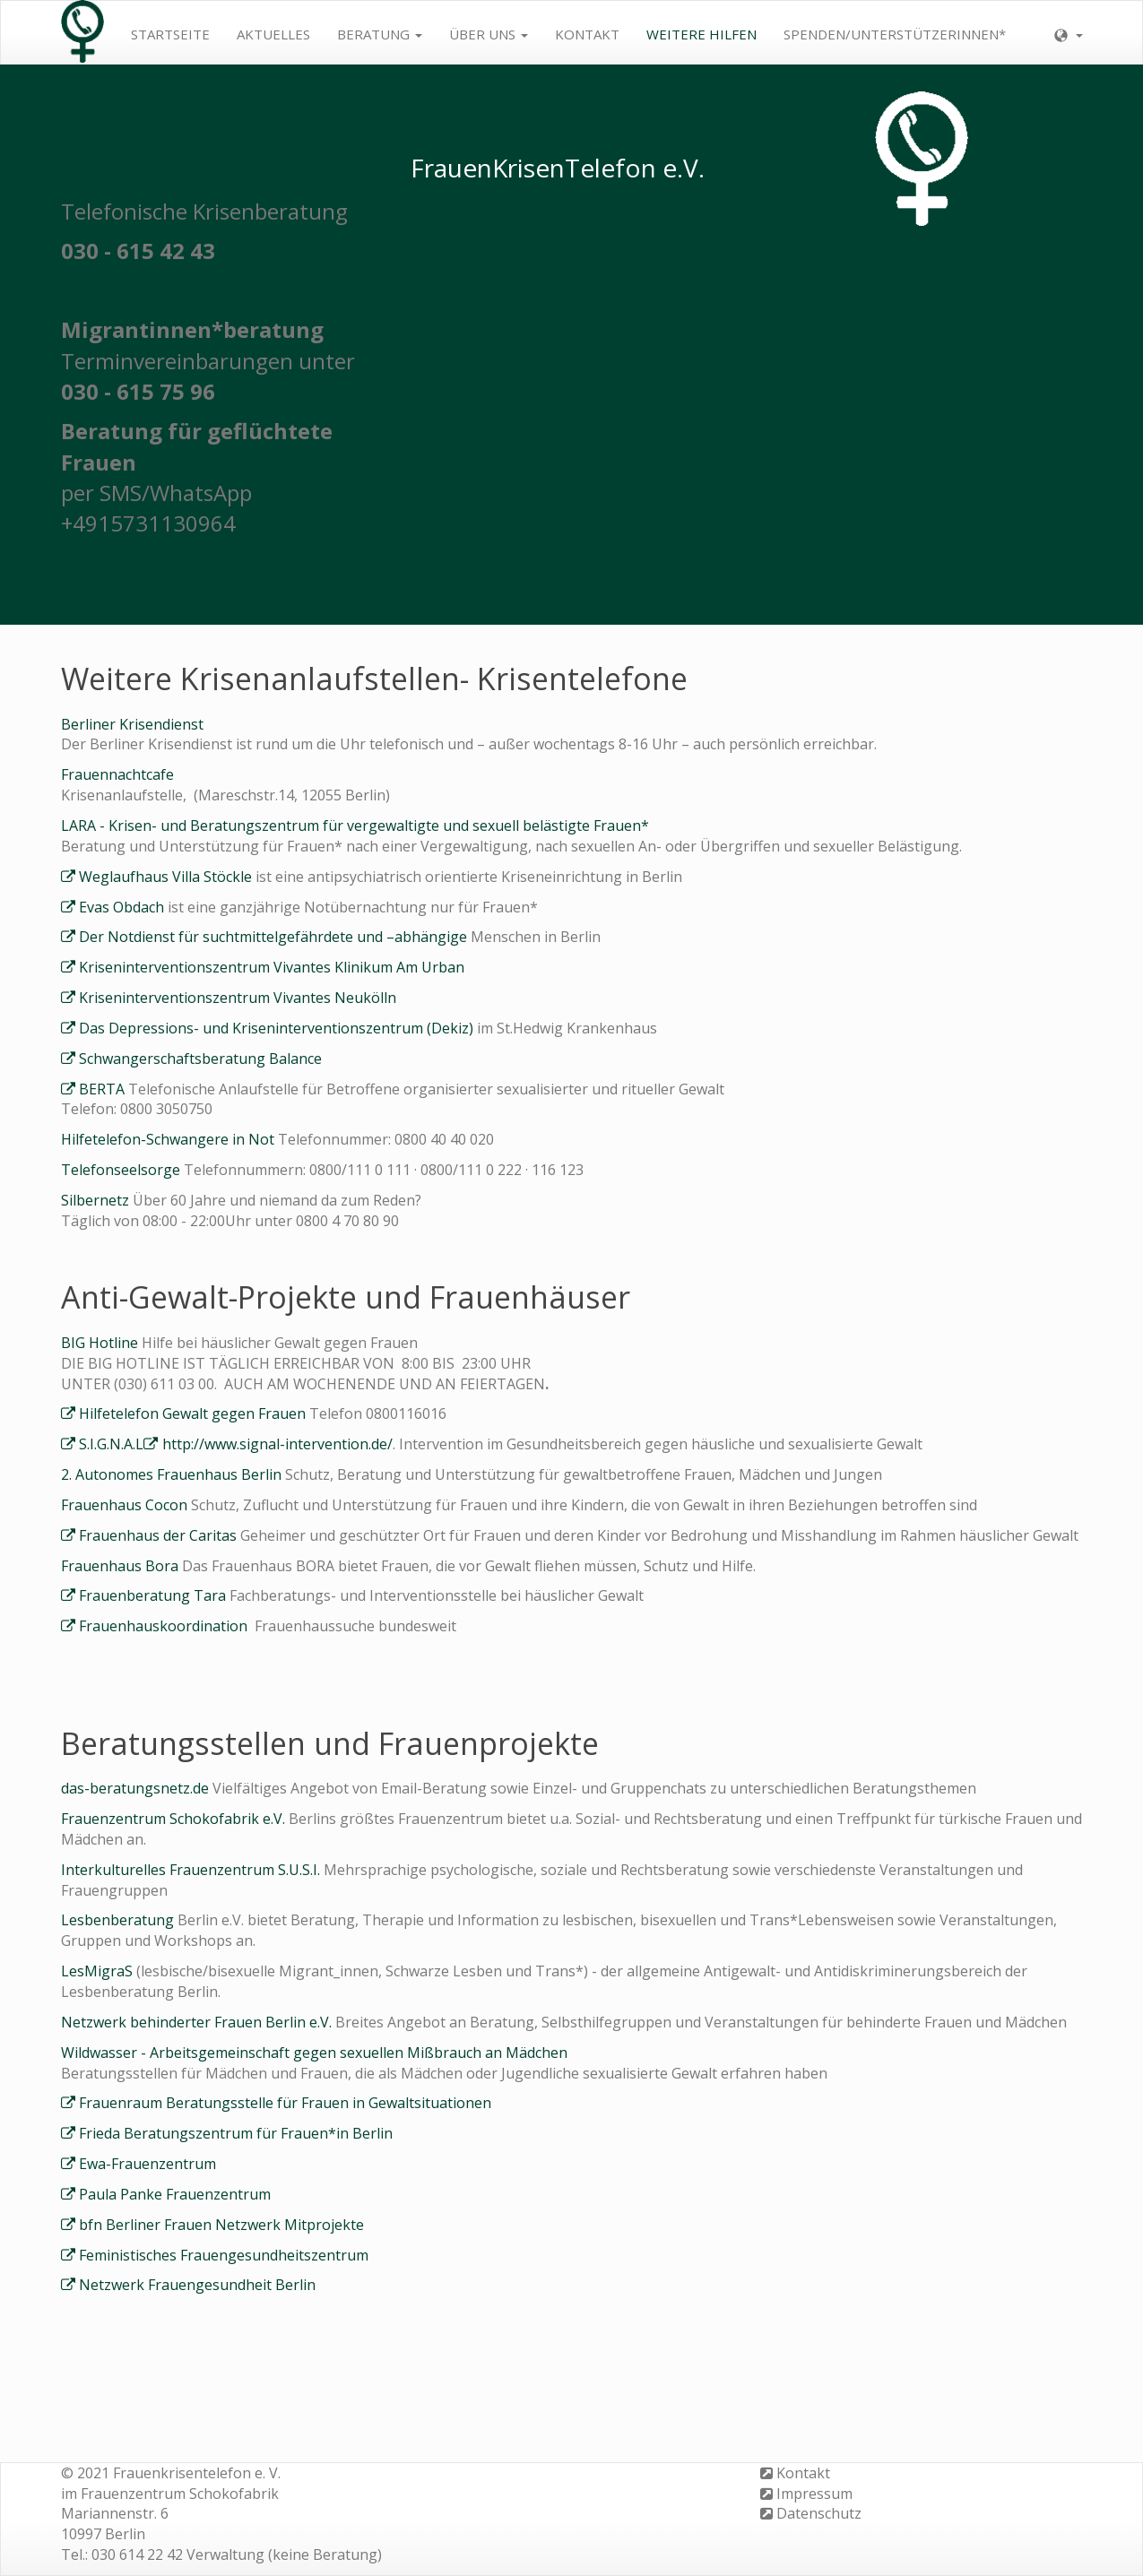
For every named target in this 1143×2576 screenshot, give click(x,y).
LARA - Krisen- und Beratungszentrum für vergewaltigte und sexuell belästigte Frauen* (355, 825)
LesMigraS (98, 1971)
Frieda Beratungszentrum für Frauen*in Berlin (236, 2133)
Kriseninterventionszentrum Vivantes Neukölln (237, 997)
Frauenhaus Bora (121, 1566)
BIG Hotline (101, 1343)
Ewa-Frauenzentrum (147, 2164)
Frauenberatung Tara (152, 1595)
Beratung (379, 34)
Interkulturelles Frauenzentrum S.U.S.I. (192, 1870)
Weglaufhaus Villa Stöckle (167, 876)
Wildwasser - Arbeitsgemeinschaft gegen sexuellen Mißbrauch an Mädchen (314, 2052)
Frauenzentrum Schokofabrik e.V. (175, 1818)
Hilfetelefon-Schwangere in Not (169, 1139)
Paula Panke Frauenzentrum (175, 2194)
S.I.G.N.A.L (111, 1444)
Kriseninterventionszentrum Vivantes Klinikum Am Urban (271, 967)
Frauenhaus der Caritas (158, 1535)
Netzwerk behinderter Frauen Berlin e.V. (198, 2022)
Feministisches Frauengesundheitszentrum (223, 2255)
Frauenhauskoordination (167, 1626)
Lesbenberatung (117, 1920)
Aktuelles (273, 34)
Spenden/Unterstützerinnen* (895, 34)
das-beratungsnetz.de (136, 1788)
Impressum (814, 2493)
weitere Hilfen (701, 34)
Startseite (170, 34)
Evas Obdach (121, 907)
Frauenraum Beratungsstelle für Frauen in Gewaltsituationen (285, 2103)
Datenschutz (819, 2513)
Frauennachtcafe (117, 774)
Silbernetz (95, 1200)
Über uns (488, 34)
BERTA (102, 1089)
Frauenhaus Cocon (126, 1505)
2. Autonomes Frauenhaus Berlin (173, 1474)
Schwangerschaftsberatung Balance (200, 1058)
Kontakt (587, 34)
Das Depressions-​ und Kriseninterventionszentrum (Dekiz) (276, 1028)
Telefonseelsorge (122, 1170)
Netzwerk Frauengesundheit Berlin (197, 2285)
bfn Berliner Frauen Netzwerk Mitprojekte (221, 2225)
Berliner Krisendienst (132, 724)
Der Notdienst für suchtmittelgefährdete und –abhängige (275, 937)
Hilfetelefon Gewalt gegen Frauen (192, 1413)
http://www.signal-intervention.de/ (277, 1444)
